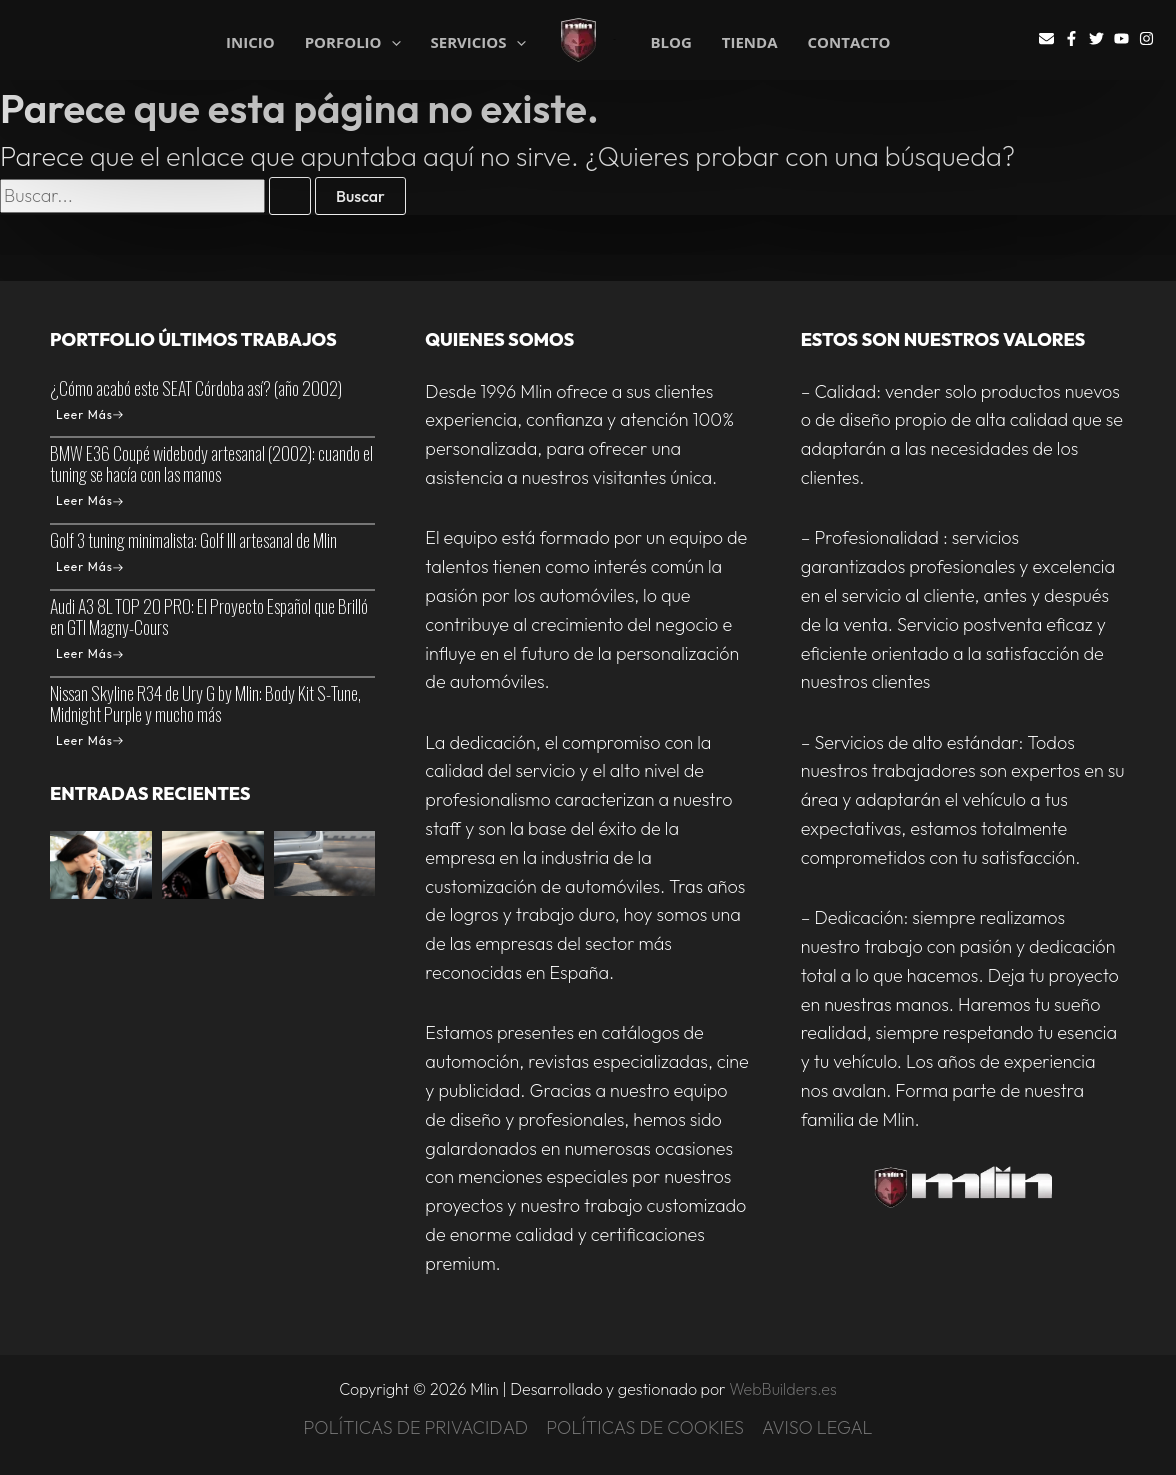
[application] (391, 42)
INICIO (250, 41)
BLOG (670, 42)
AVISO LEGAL (817, 1427)
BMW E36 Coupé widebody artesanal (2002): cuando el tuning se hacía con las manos (211, 463)
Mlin (615, 39)
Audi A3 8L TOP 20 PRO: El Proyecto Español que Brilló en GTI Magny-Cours (209, 616)
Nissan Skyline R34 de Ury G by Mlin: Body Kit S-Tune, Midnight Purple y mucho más (205, 703)
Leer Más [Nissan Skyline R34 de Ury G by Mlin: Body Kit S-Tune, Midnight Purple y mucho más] (89, 740)
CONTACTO (849, 42)
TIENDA (750, 42)
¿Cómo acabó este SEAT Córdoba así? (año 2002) (196, 388)
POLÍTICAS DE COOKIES (645, 1427)
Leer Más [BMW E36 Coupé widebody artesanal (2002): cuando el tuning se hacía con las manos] (89, 500)
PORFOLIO (353, 41)
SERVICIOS (478, 41)
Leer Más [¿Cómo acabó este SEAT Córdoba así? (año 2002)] (89, 414)
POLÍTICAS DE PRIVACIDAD (415, 1427)
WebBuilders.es (783, 1389)
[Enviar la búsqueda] (290, 196)
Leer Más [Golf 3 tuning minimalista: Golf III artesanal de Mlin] (89, 566)
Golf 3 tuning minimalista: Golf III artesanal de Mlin (193, 540)
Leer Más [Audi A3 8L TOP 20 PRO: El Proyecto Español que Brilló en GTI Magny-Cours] (89, 653)
